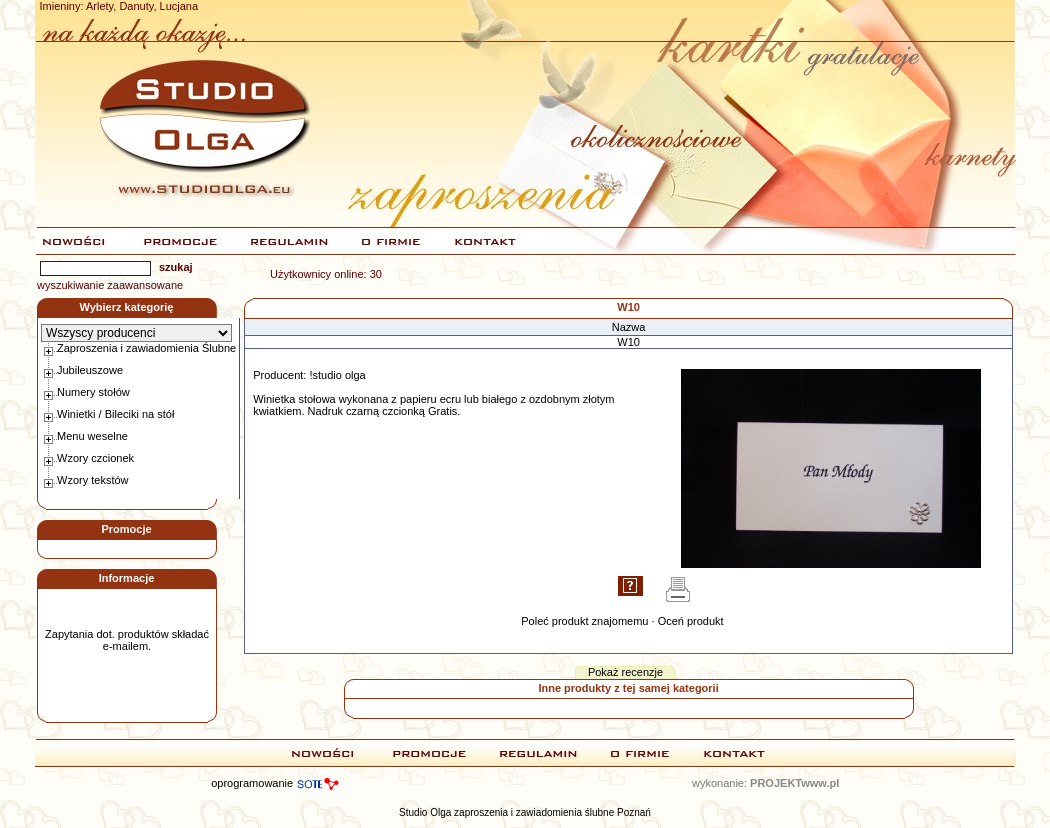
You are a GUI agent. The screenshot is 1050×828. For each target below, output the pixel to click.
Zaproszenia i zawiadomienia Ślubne (146, 348)
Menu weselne (92, 436)
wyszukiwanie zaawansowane (110, 285)
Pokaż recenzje (625, 672)
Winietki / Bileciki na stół (115, 414)
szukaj (176, 267)
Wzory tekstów (93, 480)
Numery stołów (93, 392)
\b (136, 333)
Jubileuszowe (90, 370)
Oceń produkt (691, 621)
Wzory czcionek (95, 458)
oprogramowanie (252, 783)
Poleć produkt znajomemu (584, 621)
